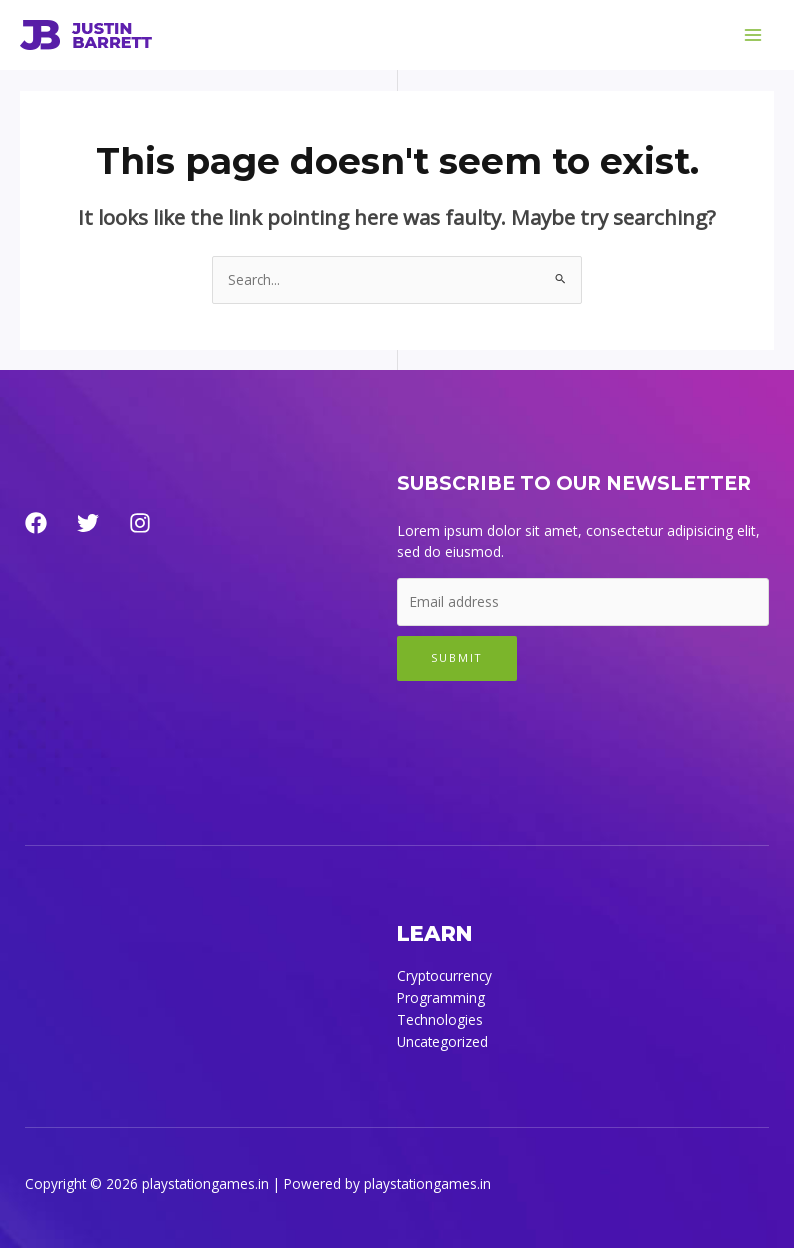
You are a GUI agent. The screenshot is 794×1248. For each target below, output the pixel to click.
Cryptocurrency (444, 975)
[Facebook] (36, 523)
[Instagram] (140, 523)
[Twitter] (88, 523)
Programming (441, 997)
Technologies (440, 1019)
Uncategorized (442, 1041)
